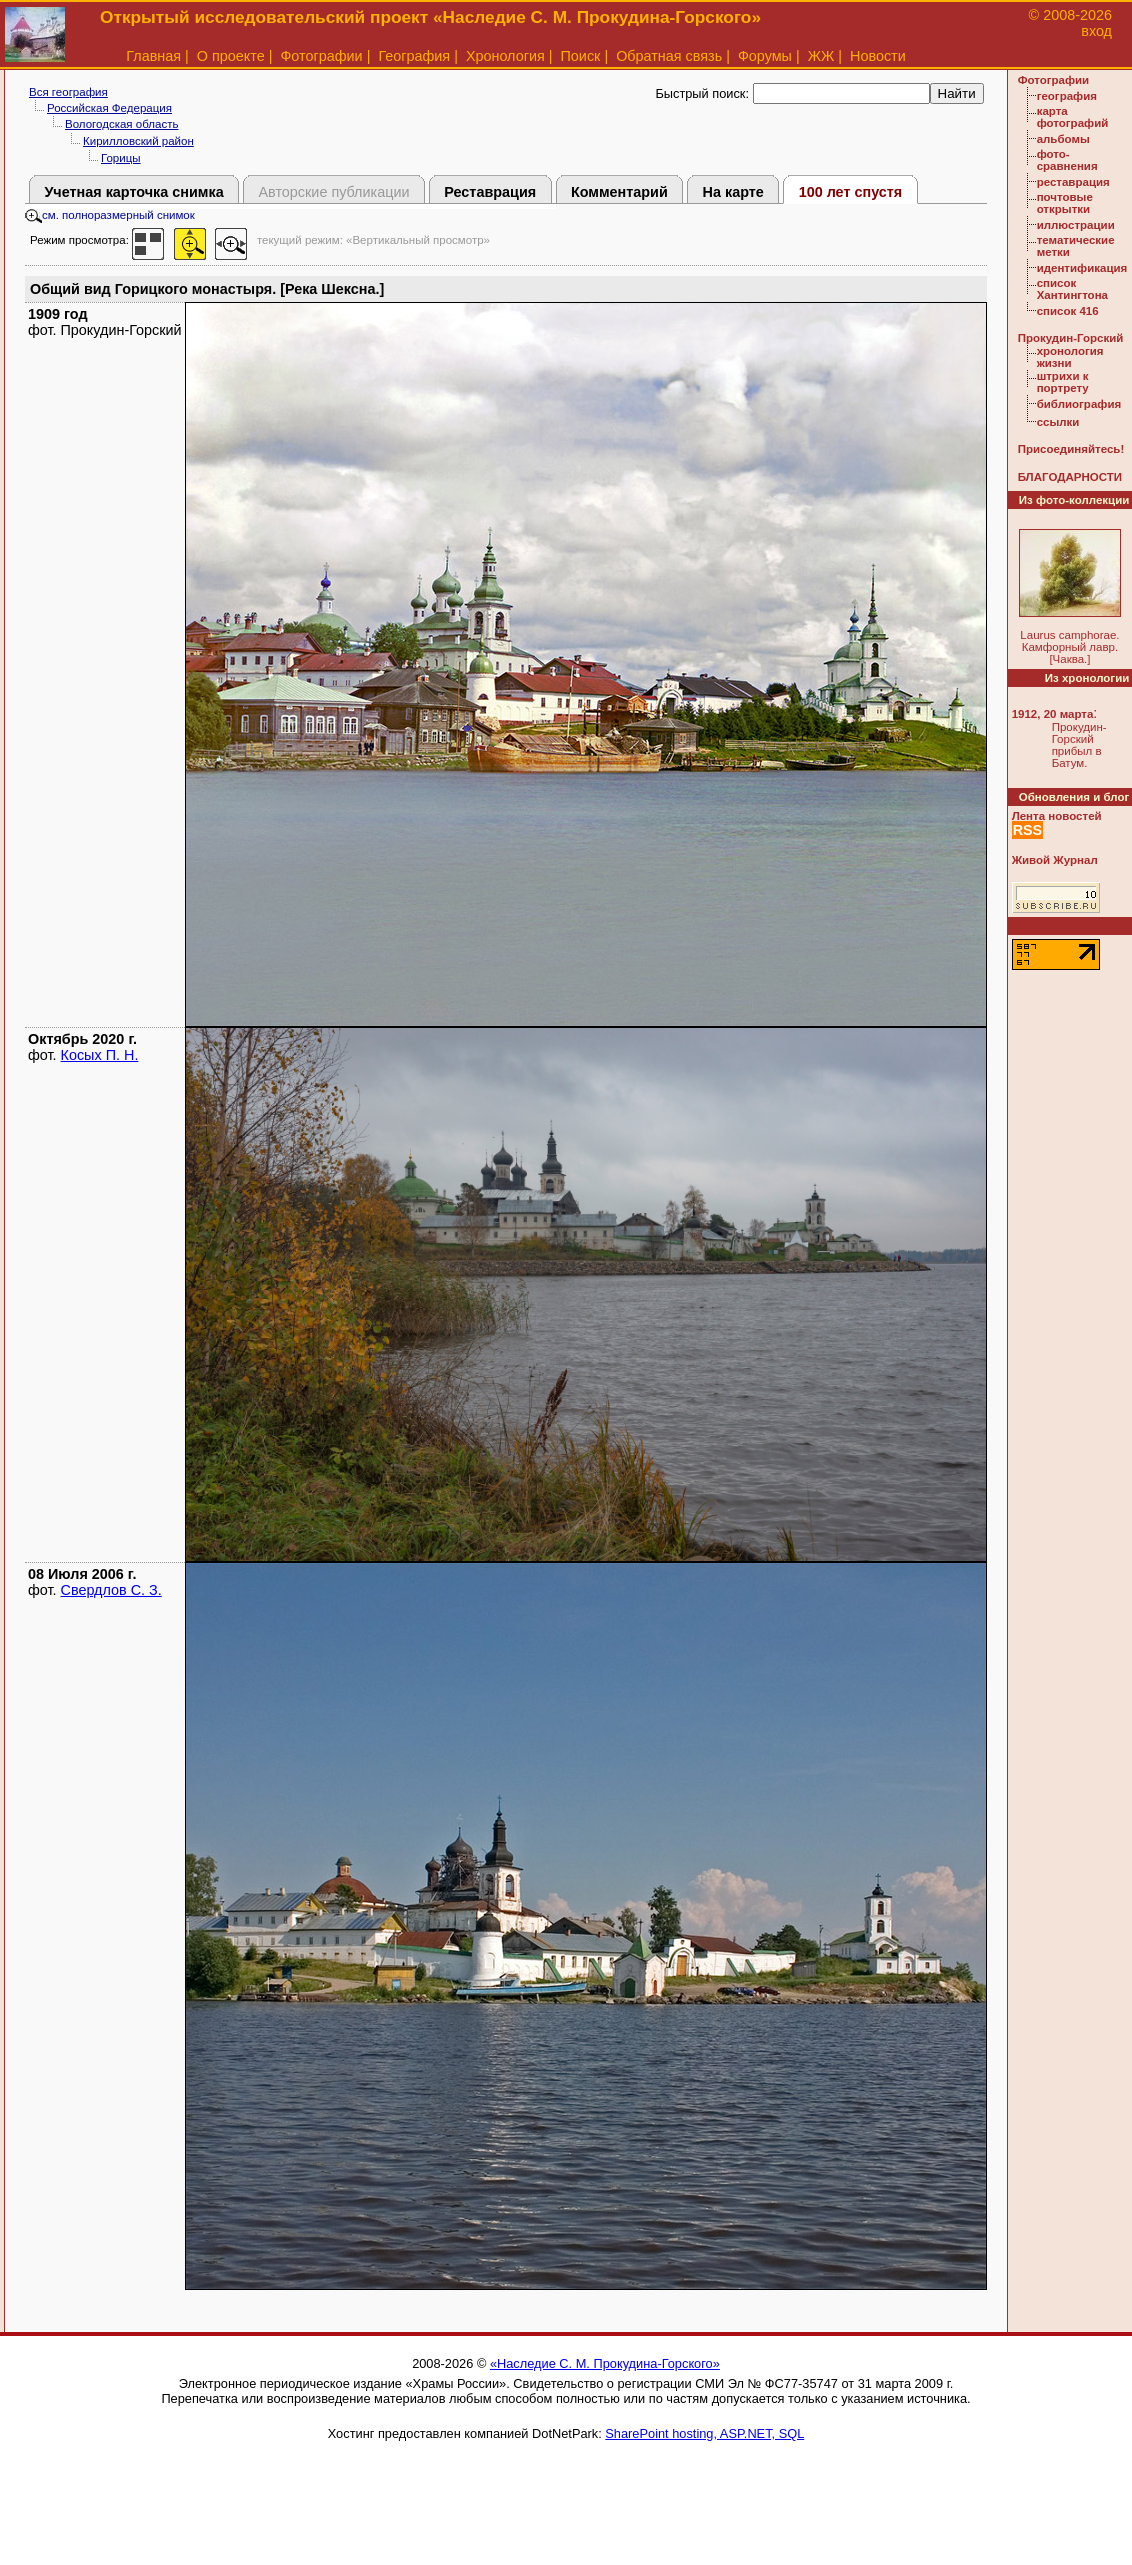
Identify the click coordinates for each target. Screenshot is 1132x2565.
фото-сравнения (1067, 160)
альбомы (1063, 139)
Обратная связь (669, 56)
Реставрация (490, 192)
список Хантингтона (1072, 289)
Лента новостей (1057, 816)
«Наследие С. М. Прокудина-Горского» (605, 2363)
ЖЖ (821, 56)
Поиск (581, 56)
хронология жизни (1070, 357)
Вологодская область (121, 124)
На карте (733, 192)
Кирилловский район (138, 141)
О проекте (231, 56)
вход (1096, 31)
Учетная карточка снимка (133, 192)
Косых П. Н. (100, 1055)
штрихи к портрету (1063, 382)
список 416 (1068, 311)
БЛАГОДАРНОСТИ (1070, 477)
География (414, 56)
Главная (153, 56)
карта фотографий (1073, 117)
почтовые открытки (1065, 203)
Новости (878, 56)
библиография (1079, 404)
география (1067, 96)
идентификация (1082, 268)
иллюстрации (1076, 225)
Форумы (765, 56)
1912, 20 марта (1053, 714)
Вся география (68, 92)
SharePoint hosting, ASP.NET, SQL (704, 2433)
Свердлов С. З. (111, 1590)
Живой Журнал (1055, 860)
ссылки (1058, 422)
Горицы (121, 158)
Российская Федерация (109, 108)
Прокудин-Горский (1071, 338)
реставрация (1073, 182)
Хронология (505, 56)
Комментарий (619, 192)
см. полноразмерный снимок (110, 215)
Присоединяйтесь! (1071, 449)
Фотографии (321, 56)
